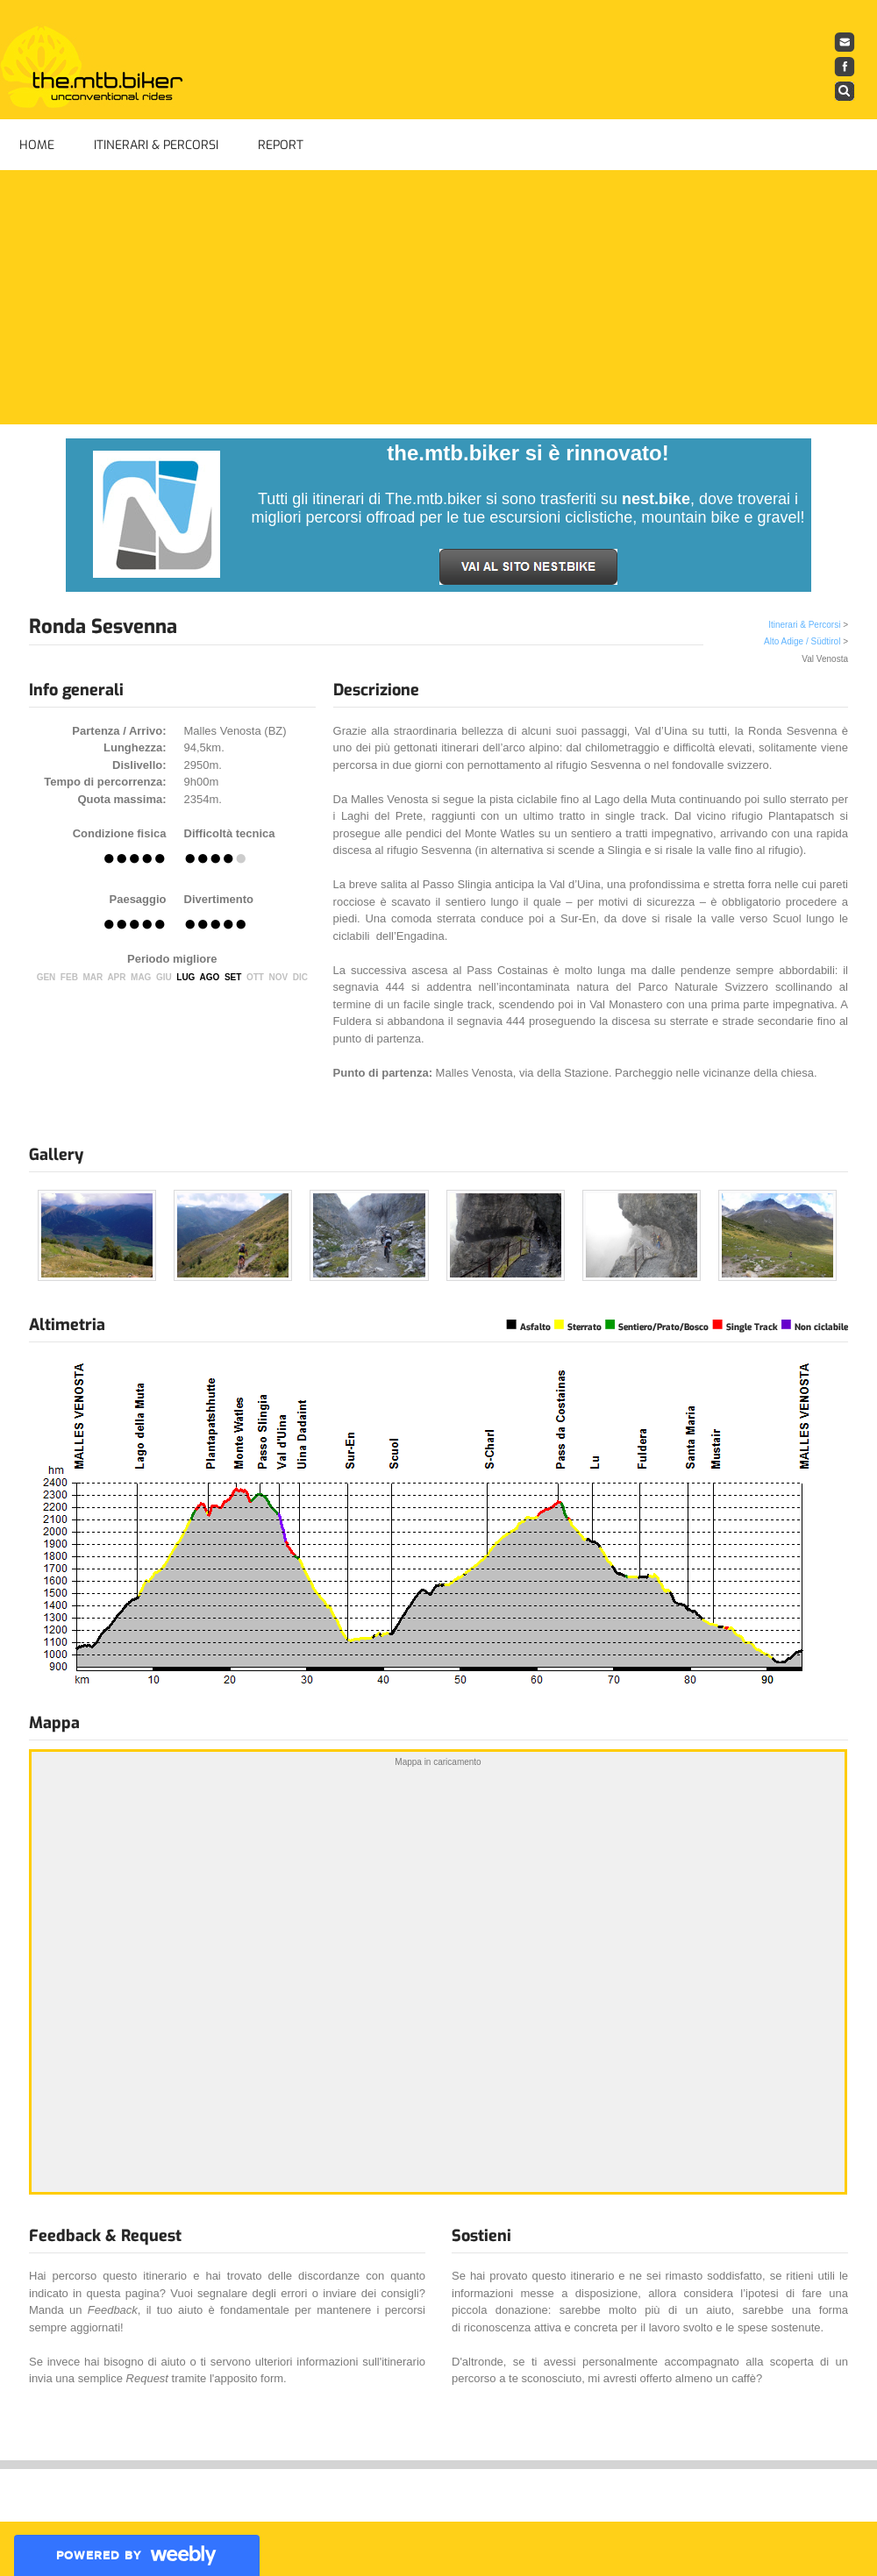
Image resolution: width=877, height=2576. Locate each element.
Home (36, 145)
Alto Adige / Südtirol (802, 641)
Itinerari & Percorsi (156, 145)
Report (280, 145)
